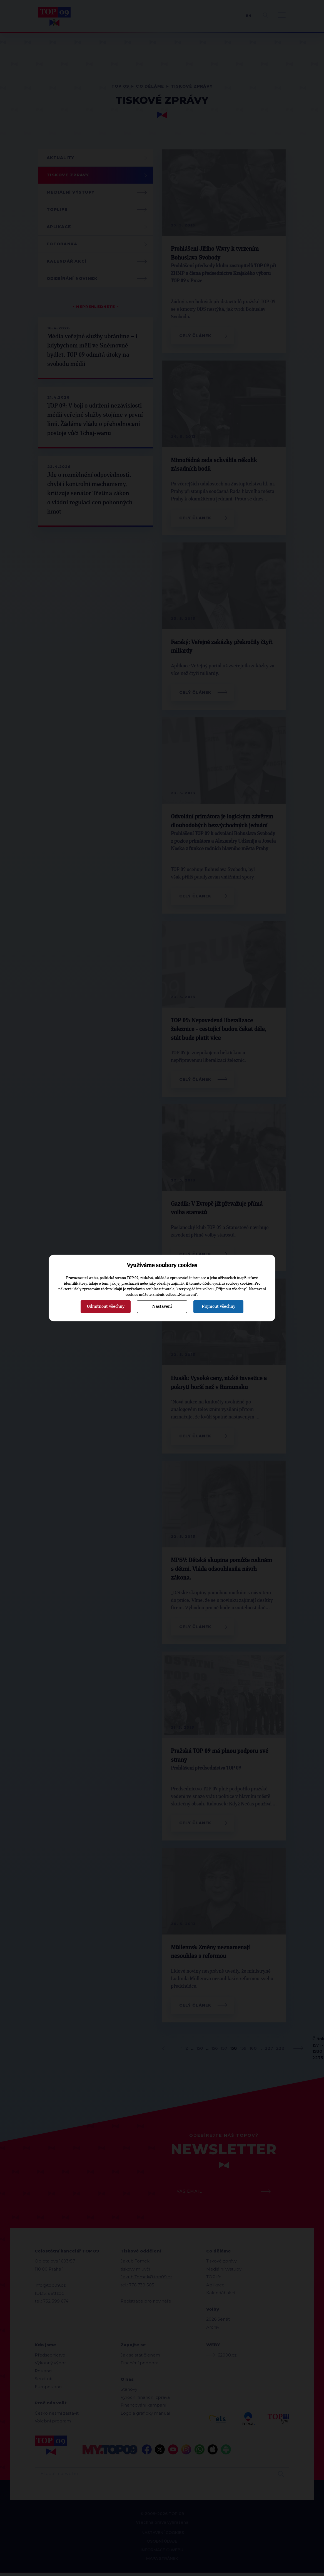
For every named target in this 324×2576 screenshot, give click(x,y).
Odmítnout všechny (105, 1306)
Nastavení (162, 1306)
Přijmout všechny (218, 1306)
